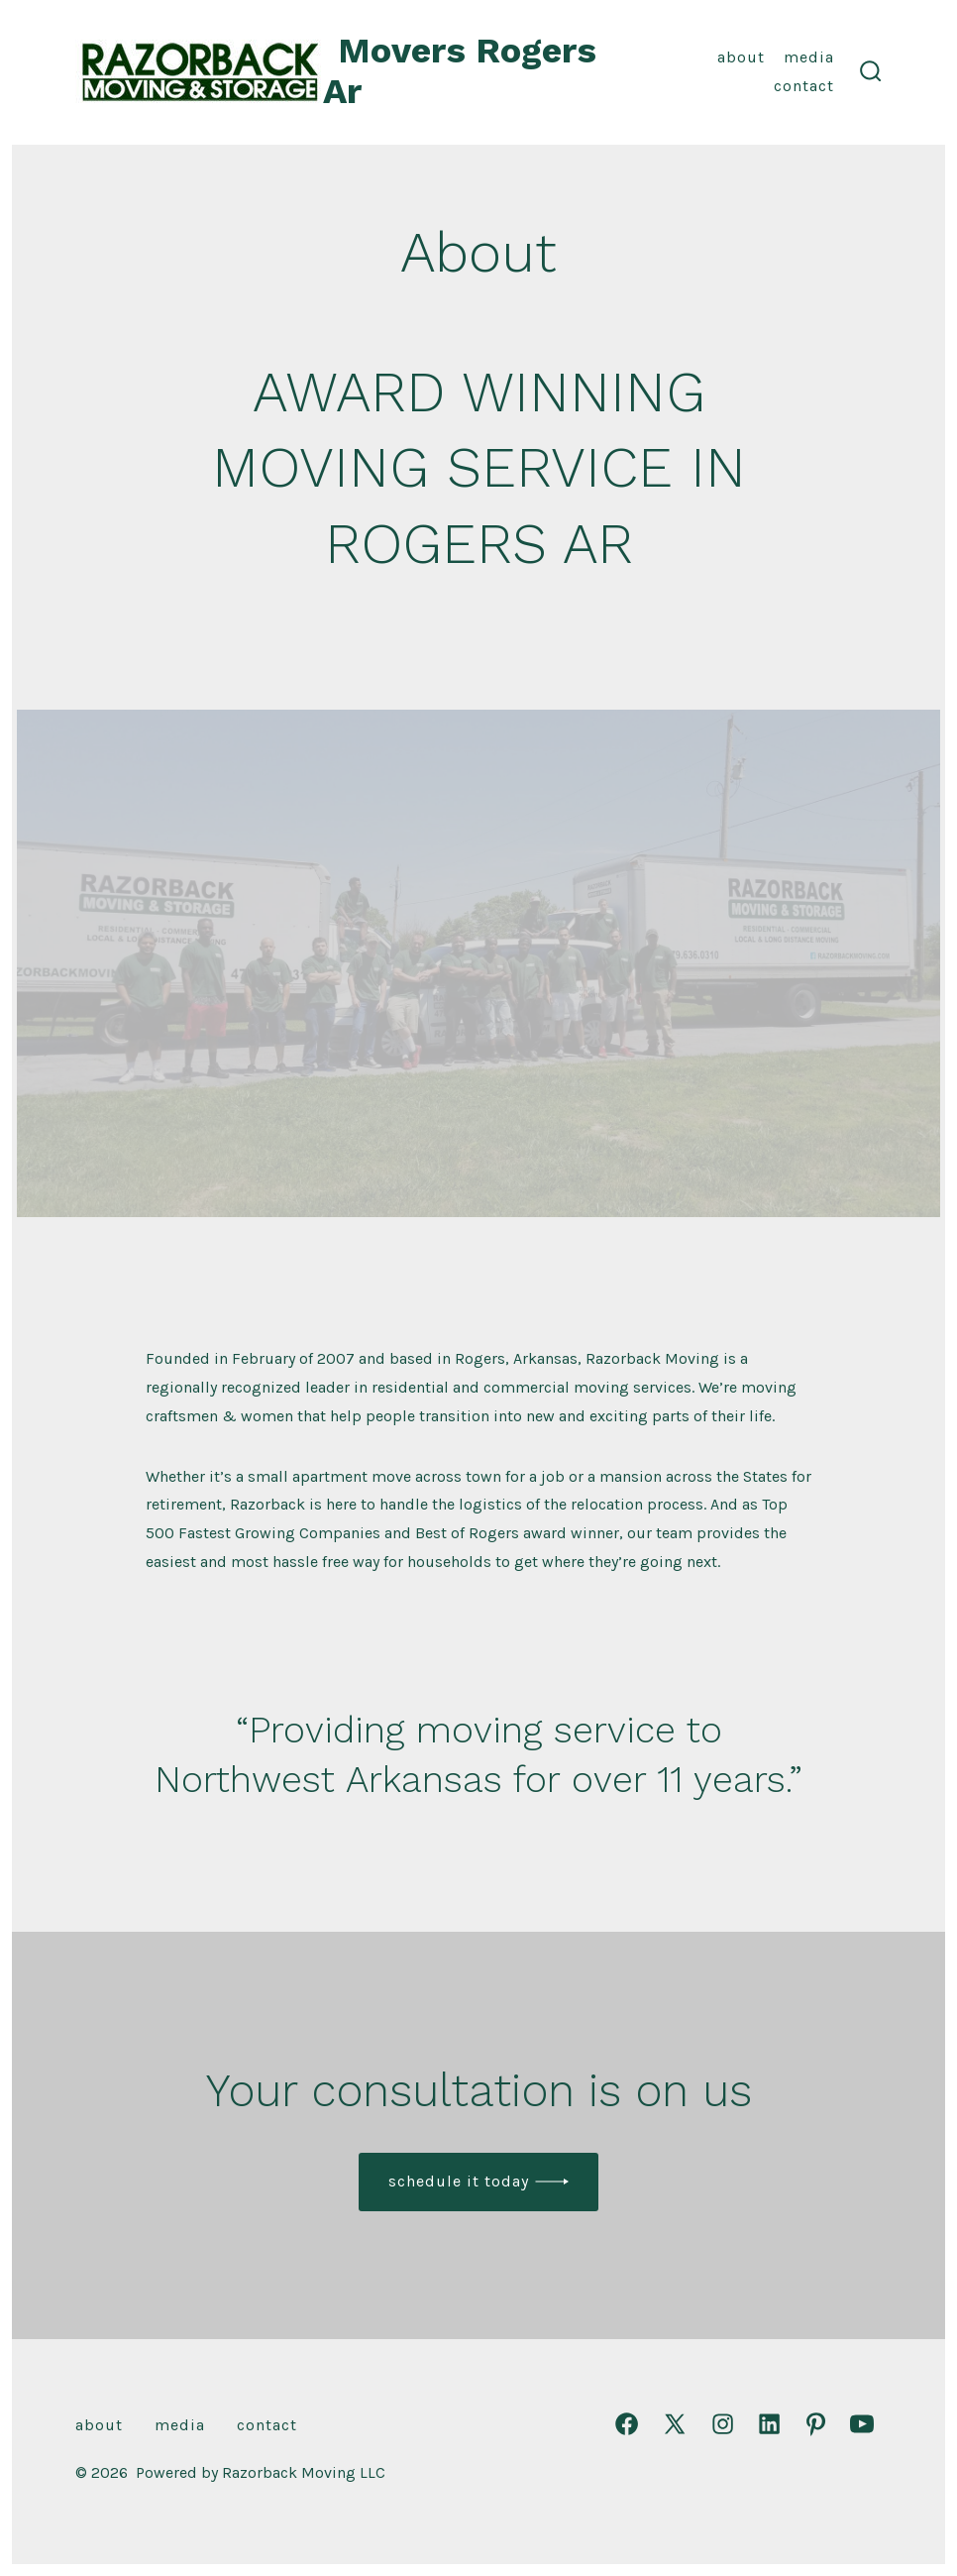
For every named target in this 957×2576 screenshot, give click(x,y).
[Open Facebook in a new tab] (626, 2424)
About (741, 57)
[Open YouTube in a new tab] (862, 2424)
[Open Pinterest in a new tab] (816, 2424)
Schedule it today (458, 2181)
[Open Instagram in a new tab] (722, 2424)
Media (809, 57)
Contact (804, 85)
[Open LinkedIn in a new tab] (769, 2424)
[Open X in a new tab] (674, 2424)
